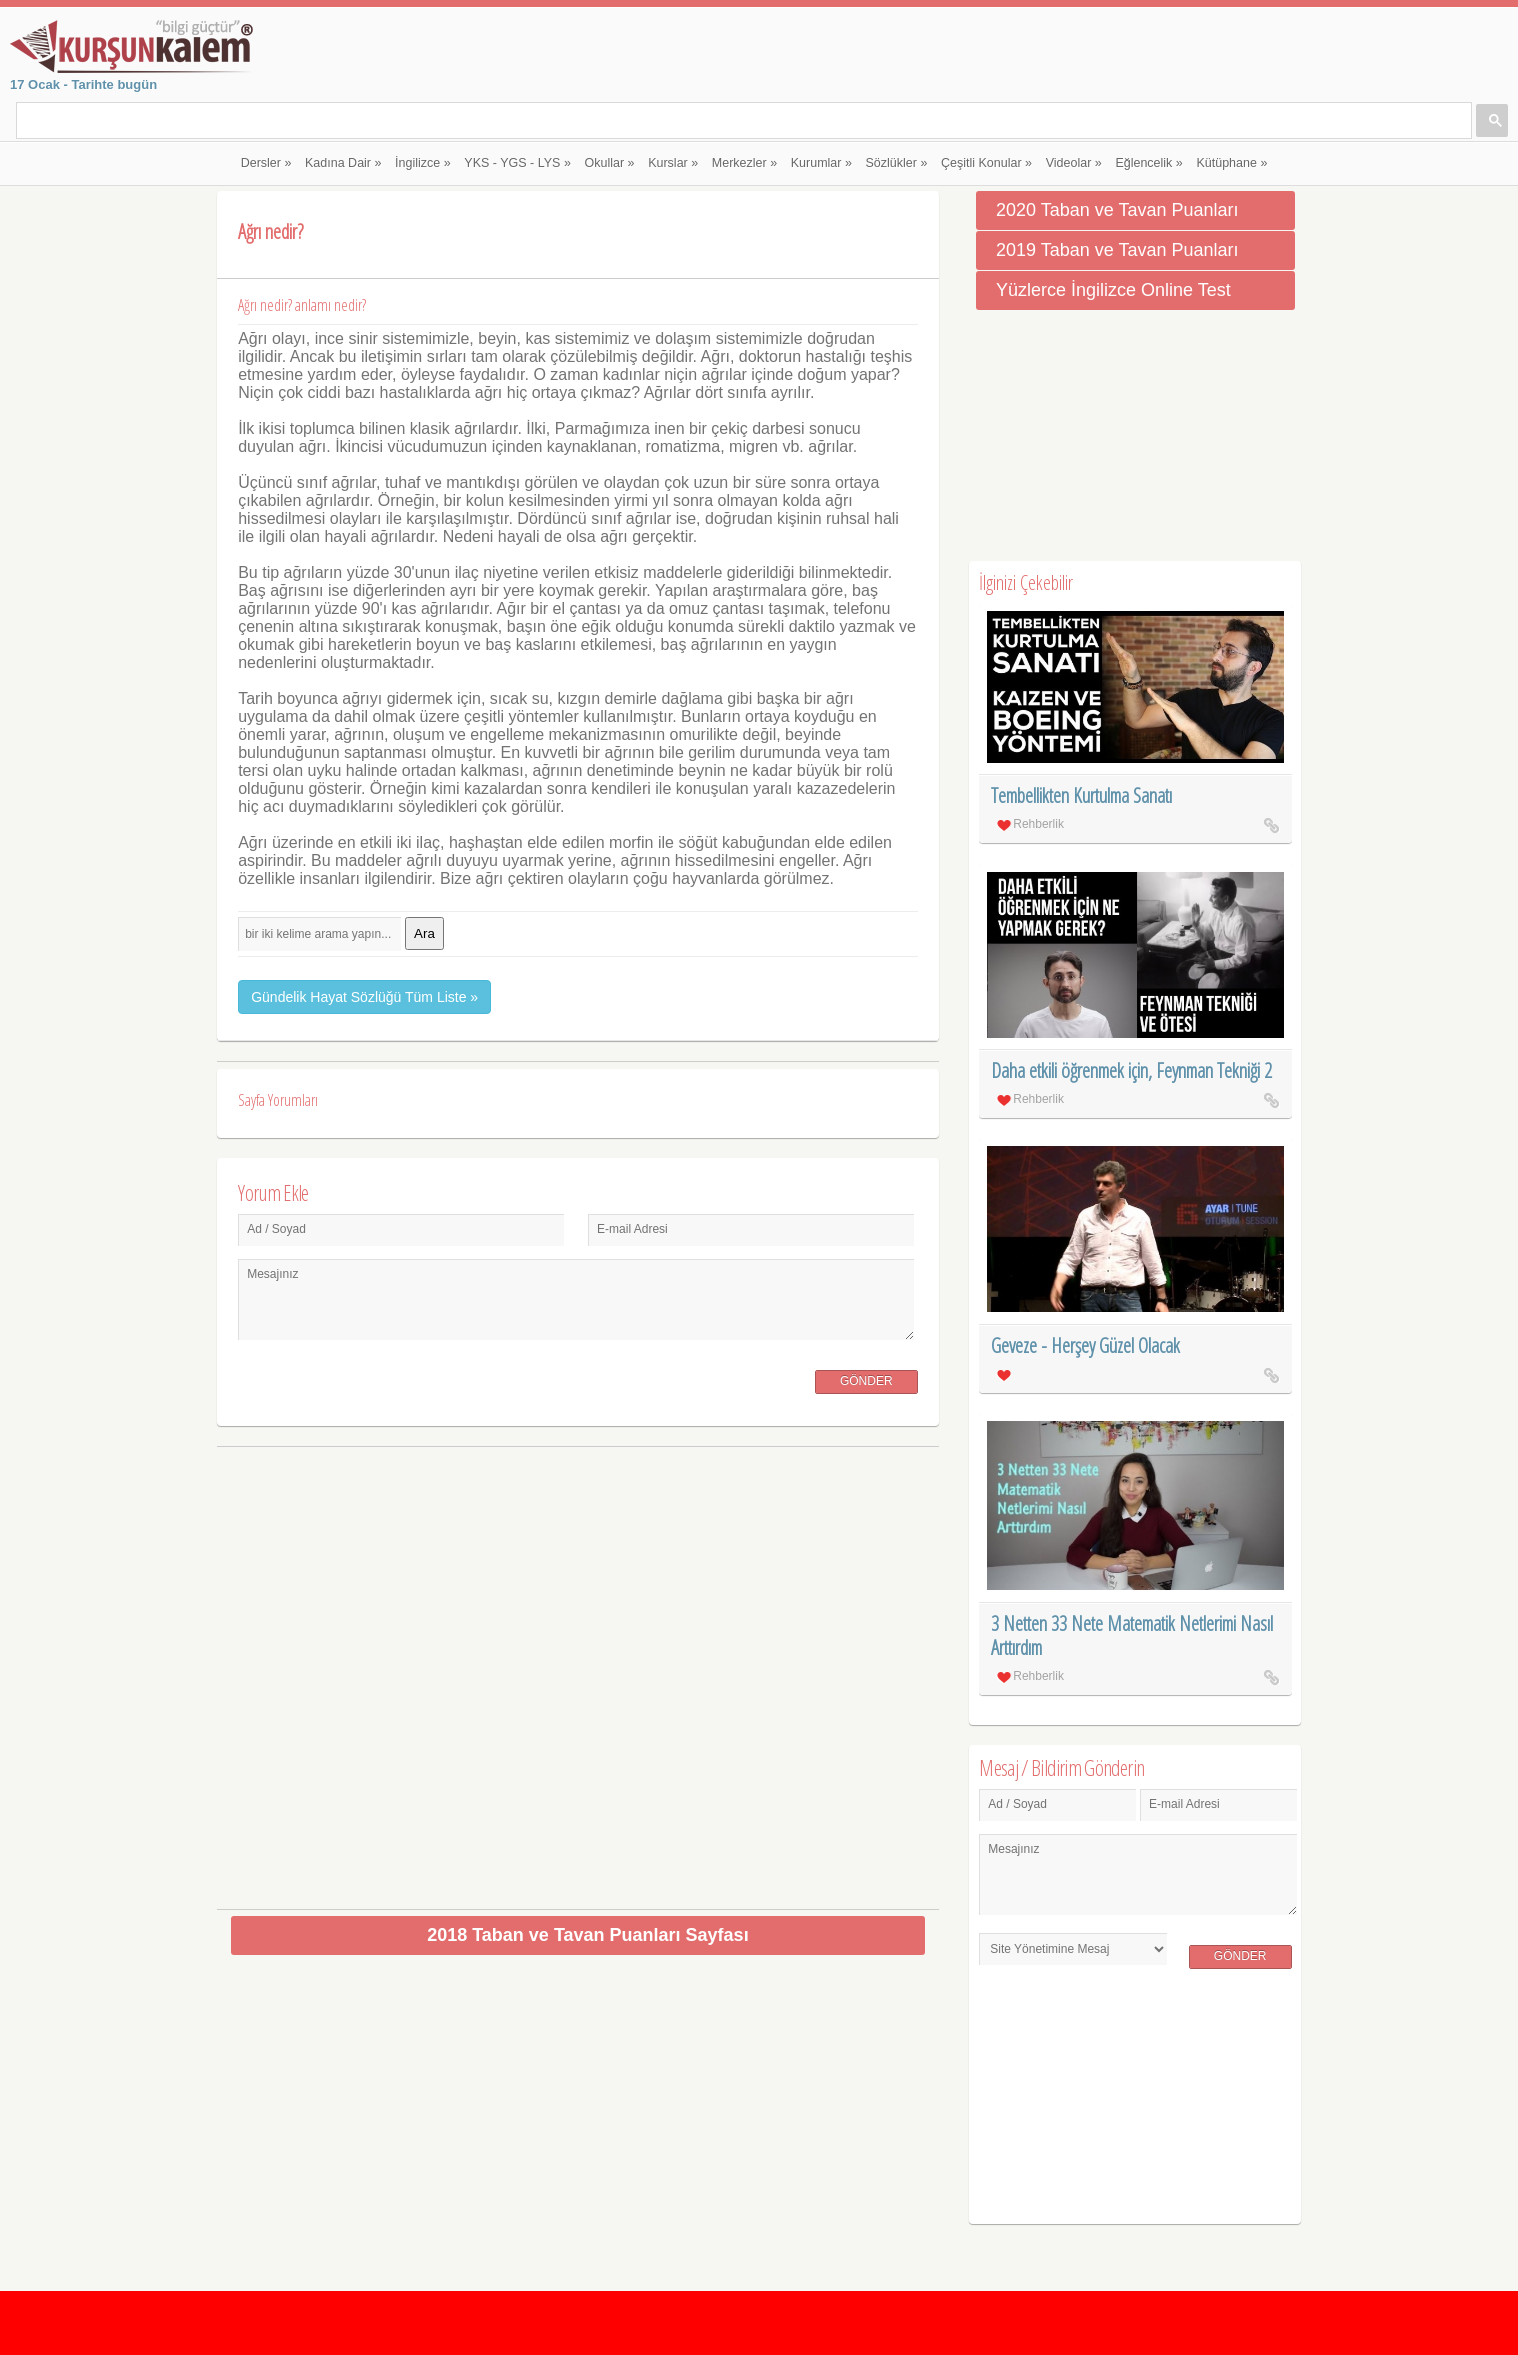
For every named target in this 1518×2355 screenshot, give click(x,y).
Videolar (1074, 163)
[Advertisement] (578, 1670)
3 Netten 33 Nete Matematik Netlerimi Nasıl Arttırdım (1132, 1635)
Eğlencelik (1148, 163)
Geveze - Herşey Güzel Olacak (1085, 1345)
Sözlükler (897, 163)
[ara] (292, 122)
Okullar (610, 163)
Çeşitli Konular (986, 163)
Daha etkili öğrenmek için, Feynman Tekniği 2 (1131, 1070)
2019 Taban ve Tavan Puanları (1117, 250)
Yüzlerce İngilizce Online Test (1113, 290)
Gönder (866, 1381)
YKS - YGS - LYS (517, 163)
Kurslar (673, 163)
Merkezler (744, 163)
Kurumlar (821, 163)
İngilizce (423, 163)
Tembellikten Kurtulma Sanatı (1081, 795)
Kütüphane (1231, 163)
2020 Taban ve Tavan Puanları (1117, 210)
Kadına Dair (343, 163)
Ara (424, 933)
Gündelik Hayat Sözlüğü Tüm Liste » (364, 997)
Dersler (266, 163)
